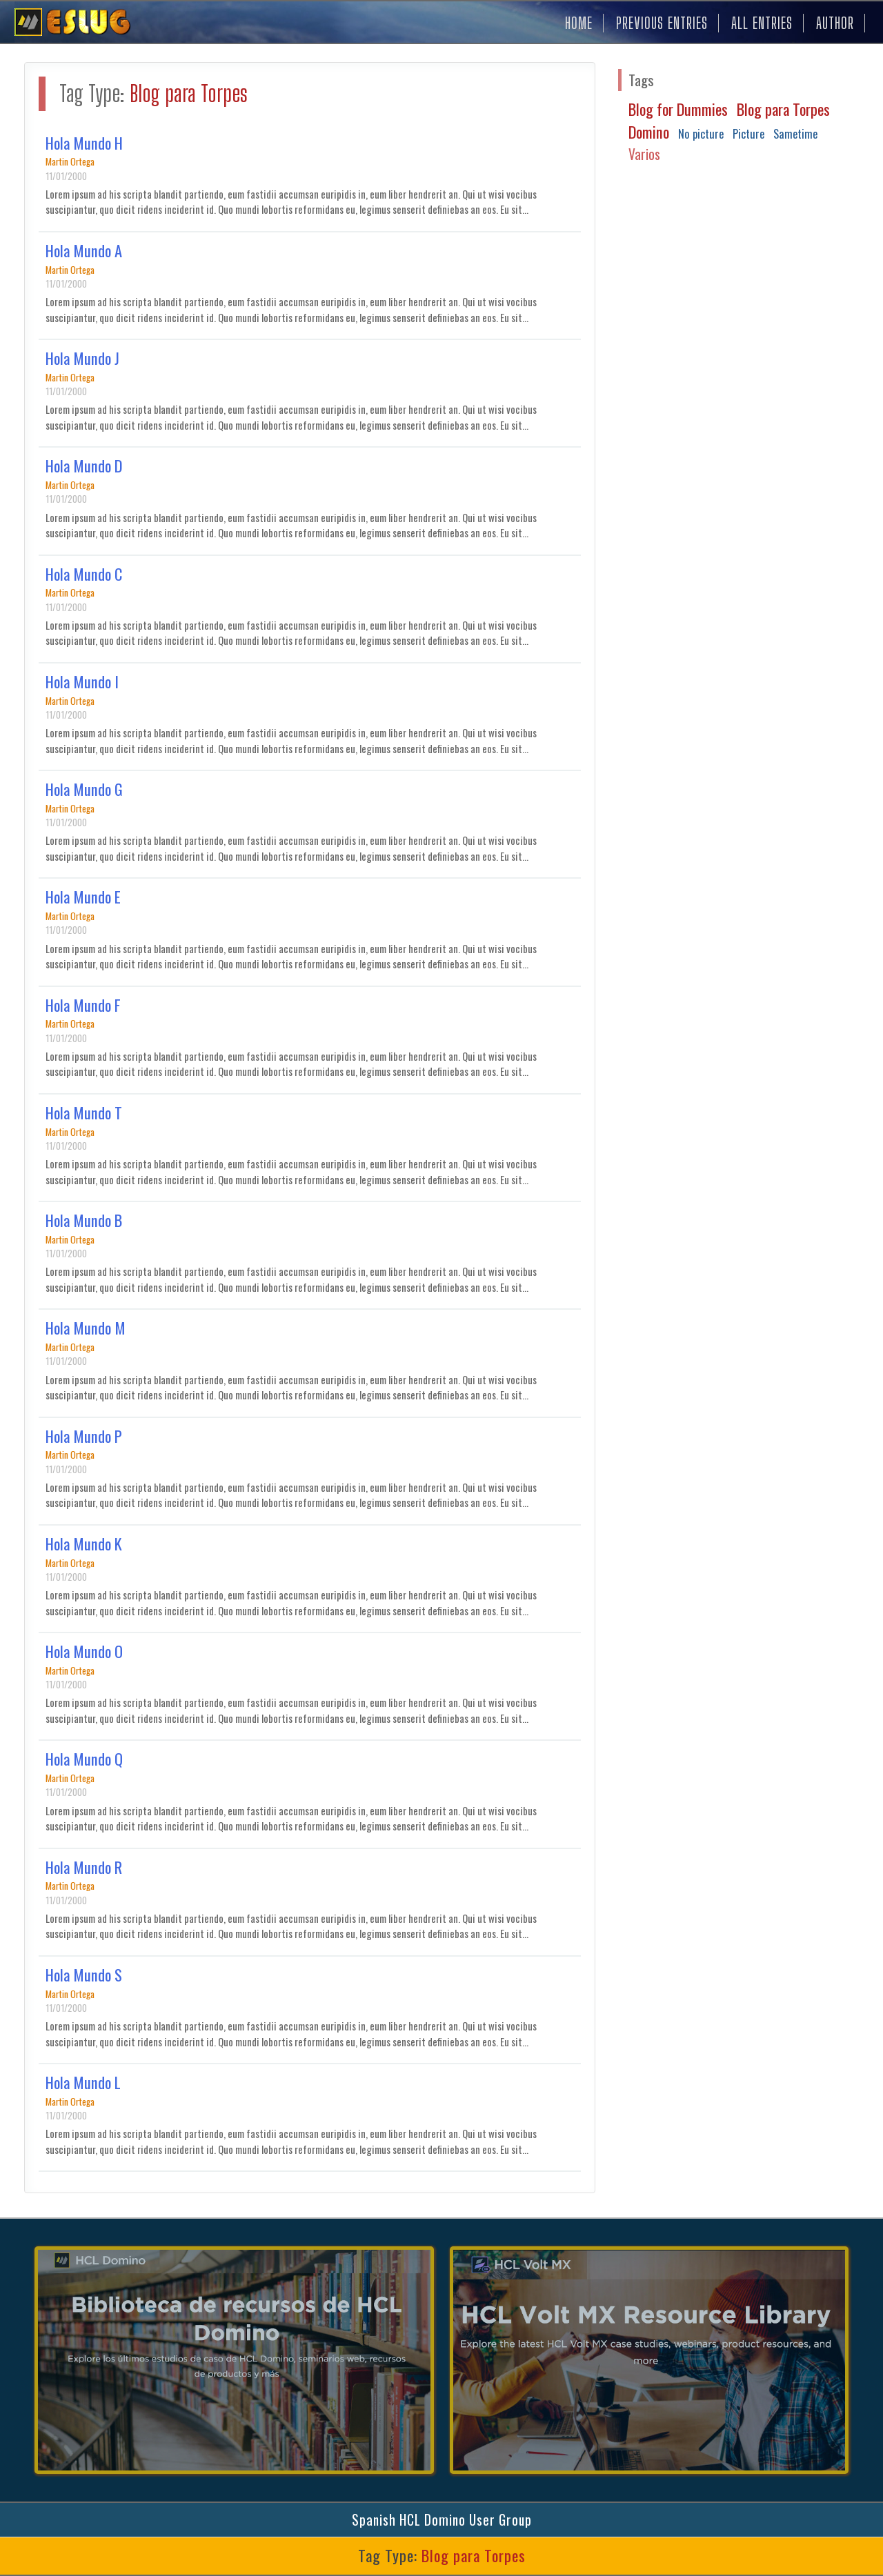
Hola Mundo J (82, 358)
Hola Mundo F (83, 1005)
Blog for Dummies (678, 109)
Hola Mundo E (83, 896)
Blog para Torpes (783, 109)
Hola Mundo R (84, 1867)
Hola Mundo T (84, 1112)
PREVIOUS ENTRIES (662, 23)
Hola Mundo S (84, 1974)
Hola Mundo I (82, 681)
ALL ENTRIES (762, 23)
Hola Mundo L (83, 2082)
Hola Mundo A (84, 250)
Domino (648, 131)
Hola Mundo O (84, 1651)
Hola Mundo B (84, 1220)
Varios (644, 154)
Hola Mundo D (84, 465)
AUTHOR (835, 23)
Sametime (795, 133)
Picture (748, 133)
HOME (579, 23)
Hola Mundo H (84, 142)
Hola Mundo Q (84, 1758)
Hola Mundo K (84, 1543)
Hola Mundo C (84, 574)
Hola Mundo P (84, 1436)
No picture (701, 133)
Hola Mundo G (84, 789)
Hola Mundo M (86, 1327)
